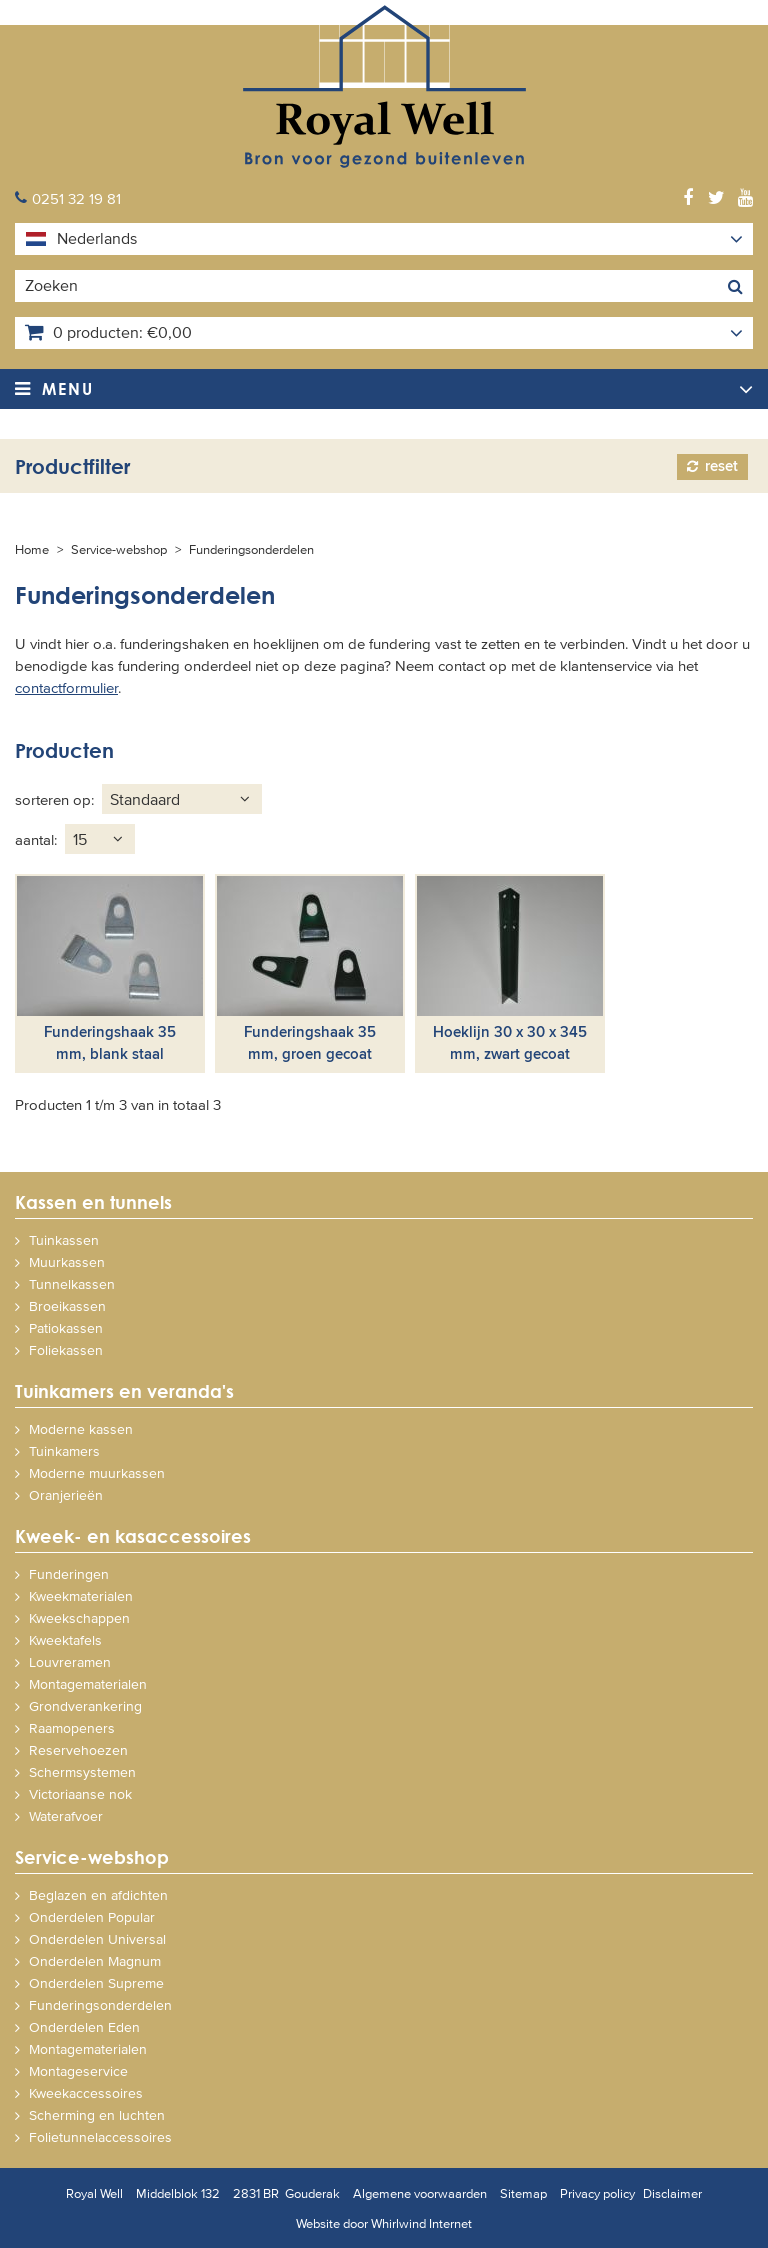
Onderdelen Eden (84, 2026)
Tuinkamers (64, 1450)
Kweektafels (65, 1639)
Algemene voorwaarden (420, 2193)
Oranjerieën (66, 1494)
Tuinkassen (64, 1239)
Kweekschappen (79, 1617)
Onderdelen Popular (92, 1916)
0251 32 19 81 (76, 198)
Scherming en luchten (97, 2114)
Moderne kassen (81, 1428)
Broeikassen (67, 1305)
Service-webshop (119, 549)
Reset (721, 466)
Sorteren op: (54, 798)
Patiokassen (66, 1327)
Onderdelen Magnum (95, 1960)
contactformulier (66, 686)
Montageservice (78, 2070)
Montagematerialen (88, 1683)
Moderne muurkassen (97, 1472)
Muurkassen (67, 1261)
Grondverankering (85, 1705)
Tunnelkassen (72, 1283)
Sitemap (523, 2193)
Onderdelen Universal (97, 1938)
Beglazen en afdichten (98, 1894)
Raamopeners (72, 1727)
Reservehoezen (78, 1749)
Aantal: (36, 838)
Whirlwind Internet (421, 2223)
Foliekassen (66, 1349)
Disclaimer (672, 2193)
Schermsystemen (82, 1771)
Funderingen (69, 1573)
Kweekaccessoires (86, 2092)
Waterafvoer (66, 1815)
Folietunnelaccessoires (100, 2136)
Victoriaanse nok (80, 1793)
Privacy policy (597, 2193)
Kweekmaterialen (81, 1595)
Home (32, 549)
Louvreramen (70, 1661)
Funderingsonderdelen (251, 549)
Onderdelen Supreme (96, 1982)
